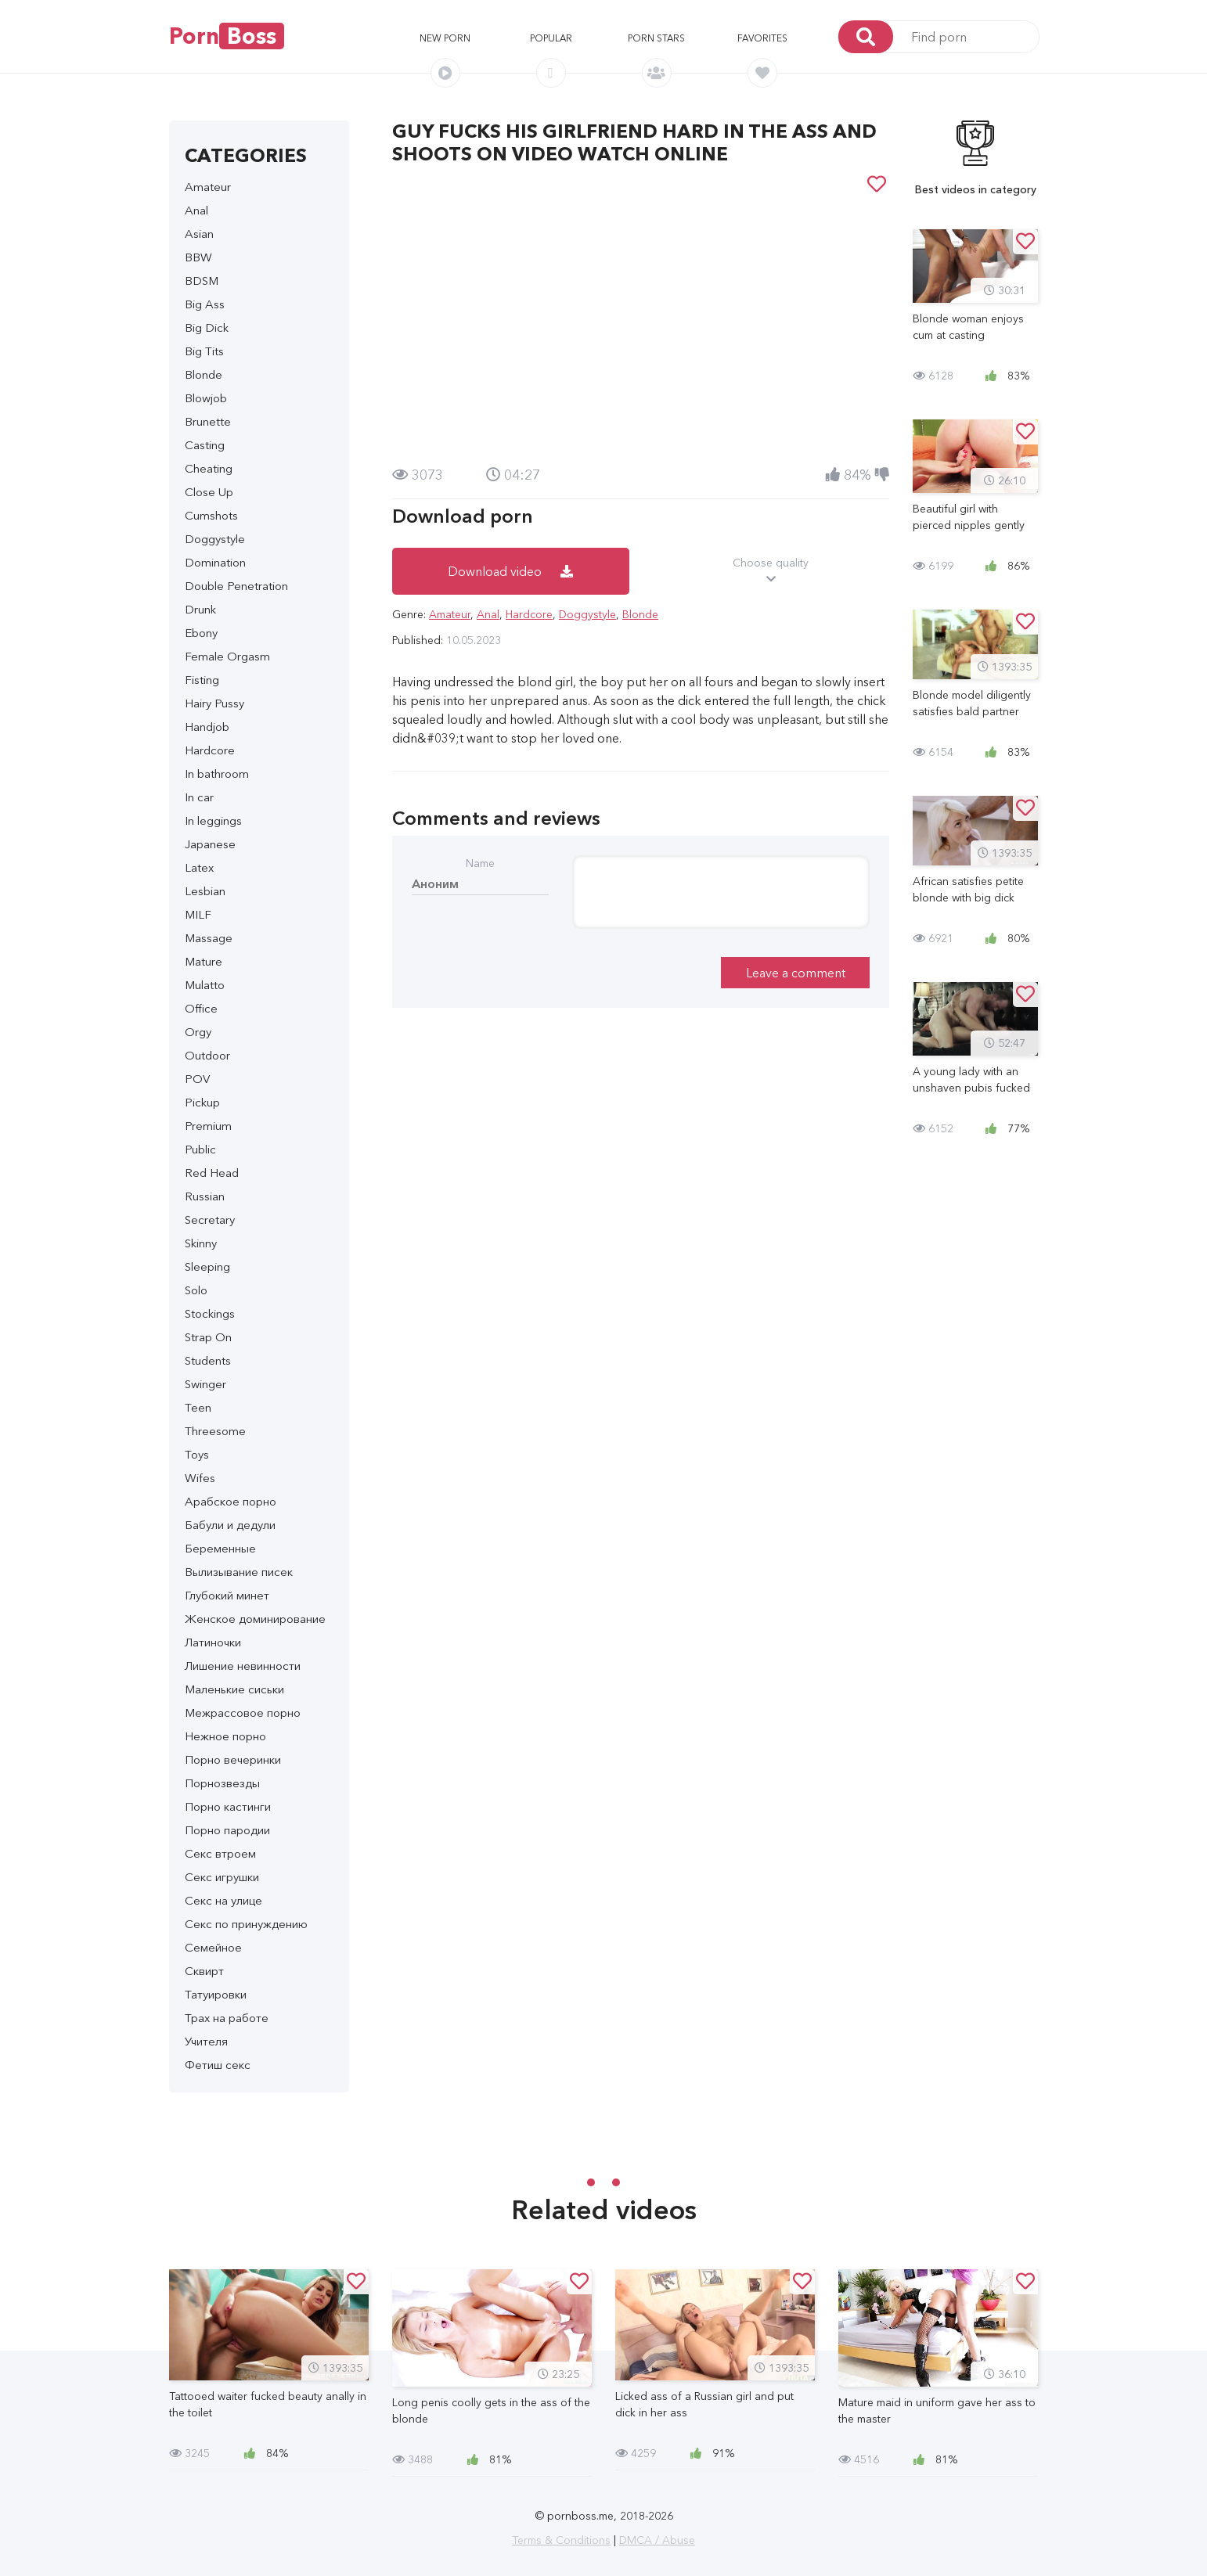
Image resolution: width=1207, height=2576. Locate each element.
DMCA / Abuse (657, 2540)
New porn (445, 38)
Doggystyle (215, 538)
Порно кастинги (228, 1806)
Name (480, 863)
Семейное (213, 1947)
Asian (199, 233)
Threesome (215, 1430)
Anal (196, 210)
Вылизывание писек (239, 1571)
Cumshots (211, 515)
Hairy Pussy (214, 703)
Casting (205, 444)
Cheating (208, 468)
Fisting (202, 679)
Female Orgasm (227, 656)
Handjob (207, 726)
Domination (215, 562)
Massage (208, 937)
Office (201, 1008)
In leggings (213, 820)
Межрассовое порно (243, 1712)
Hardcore (210, 750)
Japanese (210, 843)
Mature (203, 961)
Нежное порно (225, 1736)
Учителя (206, 2041)
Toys (197, 1454)
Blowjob (206, 397)
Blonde (203, 374)
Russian (205, 1196)
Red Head (212, 1172)
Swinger (205, 1383)
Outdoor (207, 1055)
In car (199, 797)
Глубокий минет (227, 1595)
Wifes (200, 1477)
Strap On (208, 1336)
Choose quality (771, 571)
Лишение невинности (243, 1665)
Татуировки (216, 1994)
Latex (199, 867)
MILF (198, 914)
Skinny (201, 1243)
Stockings (210, 1313)
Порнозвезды (222, 1782)
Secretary (210, 1219)
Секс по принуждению (246, 1923)
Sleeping (207, 1266)
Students (208, 1360)
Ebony (201, 632)
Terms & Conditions (561, 2540)
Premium (208, 1125)
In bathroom (217, 773)
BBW (198, 257)
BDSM (201, 280)
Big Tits (204, 351)
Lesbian (205, 890)
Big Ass (205, 304)
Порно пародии (227, 1829)
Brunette (208, 421)
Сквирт (204, 1970)
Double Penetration (236, 585)
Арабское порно (230, 1501)
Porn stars (656, 38)
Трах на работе (226, 2017)
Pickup (202, 1102)
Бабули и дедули (230, 1524)
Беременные (220, 1548)
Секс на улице (223, 1900)
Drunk (200, 609)
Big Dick (207, 327)
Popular (551, 38)
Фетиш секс (217, 2064)
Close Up (209, 491)
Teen (198, 1407)
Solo (196, 1290)
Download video (510, 571)
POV (197, 1078)
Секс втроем (220, 1853)
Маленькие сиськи (234, 1689)
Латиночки (213, 1642)
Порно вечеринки (233, 1759)
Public (200, 1149)
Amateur (208, 186)
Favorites (762, 38)
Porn (226, 36)
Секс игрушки (222, 1876)
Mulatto (205, 984)
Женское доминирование (255, 1618)
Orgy (198, 1031)
